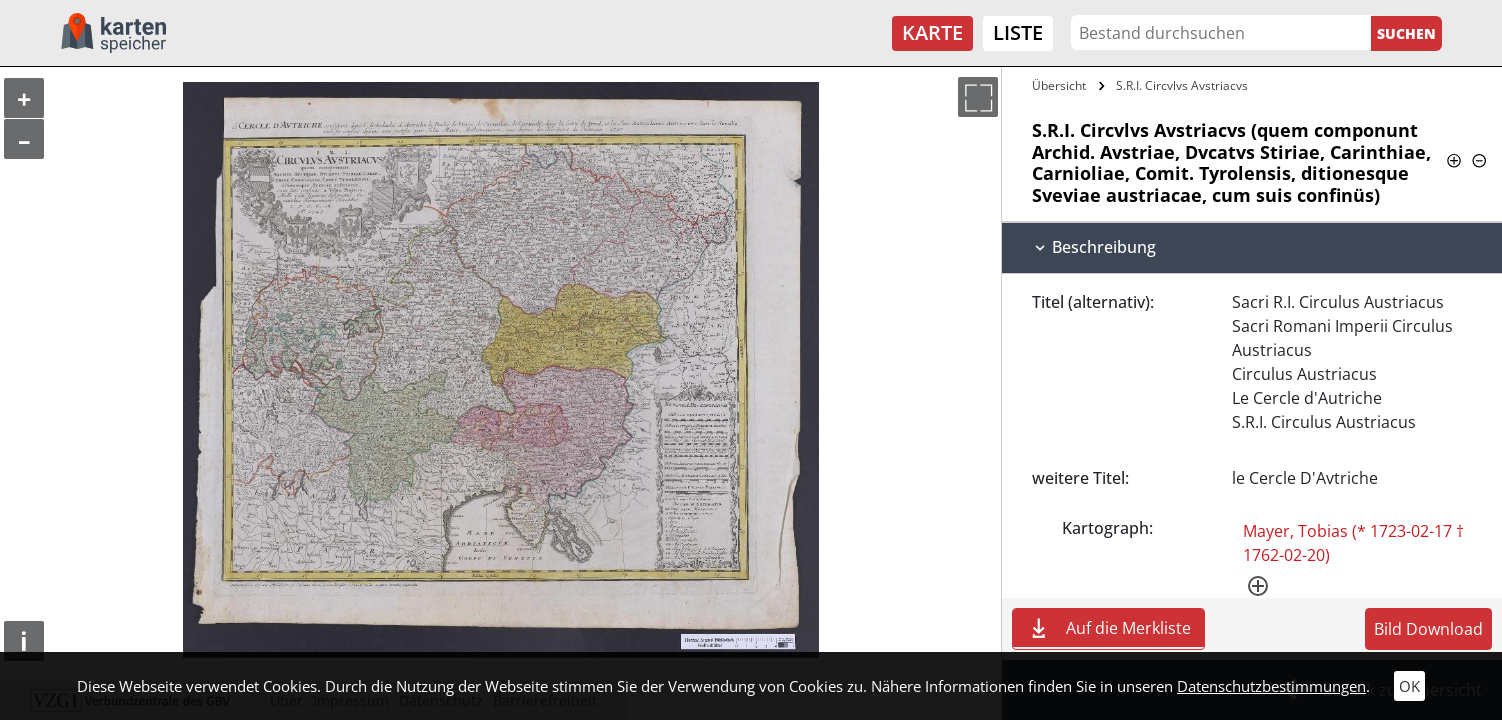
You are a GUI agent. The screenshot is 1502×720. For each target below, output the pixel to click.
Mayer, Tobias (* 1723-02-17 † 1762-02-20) (1353, 543)
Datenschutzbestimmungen (1271, 686)
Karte (932, 32)
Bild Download (1428, 629)
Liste (1018, 32)
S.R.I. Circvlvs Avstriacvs (1182, 85)
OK (1409, 686)
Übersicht (1059, 85)
